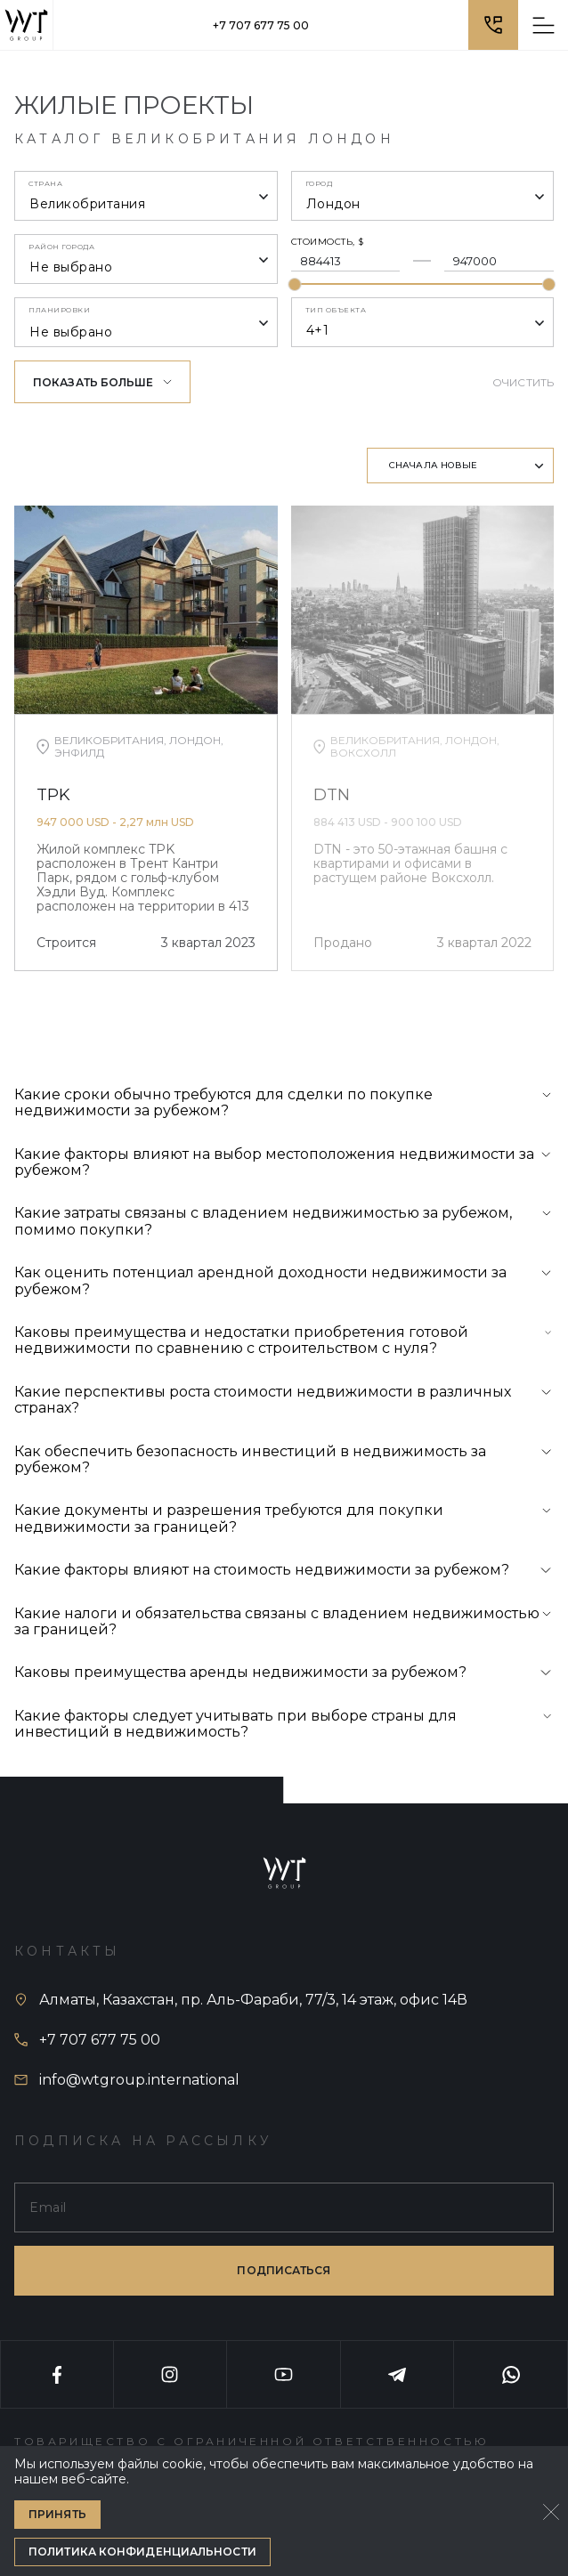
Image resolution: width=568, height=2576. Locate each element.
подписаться (283, 2270)
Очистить (523, 382)
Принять (57, 2514)
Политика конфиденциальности (142, 2551)
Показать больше (102, 382)
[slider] (294, 284)
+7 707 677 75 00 (261, 25)
